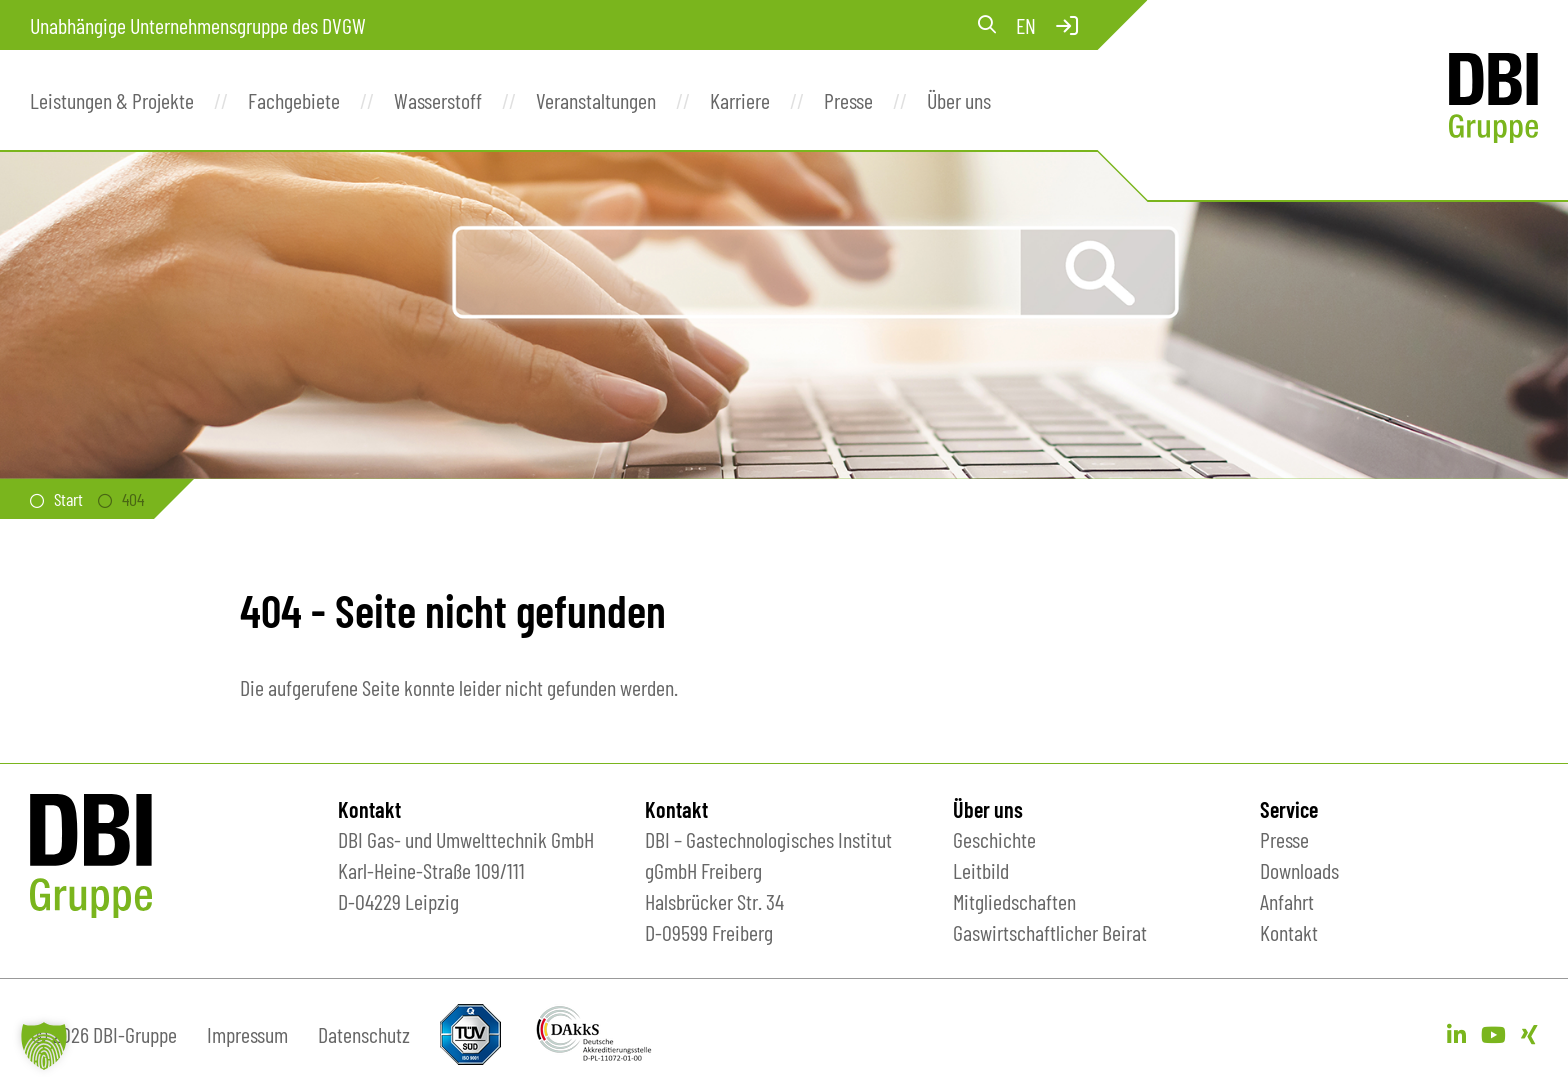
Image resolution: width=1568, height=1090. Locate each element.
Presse (1284, 839)
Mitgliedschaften (1014, 901)
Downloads (1299, 870)
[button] (44, 1046)
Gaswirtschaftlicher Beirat (1050, 932)
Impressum (247, 1034)
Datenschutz (364, 1034)
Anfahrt (1287, 901)
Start (68, 499)
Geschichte (994, 839)
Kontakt (1289, 932)
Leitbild (981, 870)
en (1026, 25)
